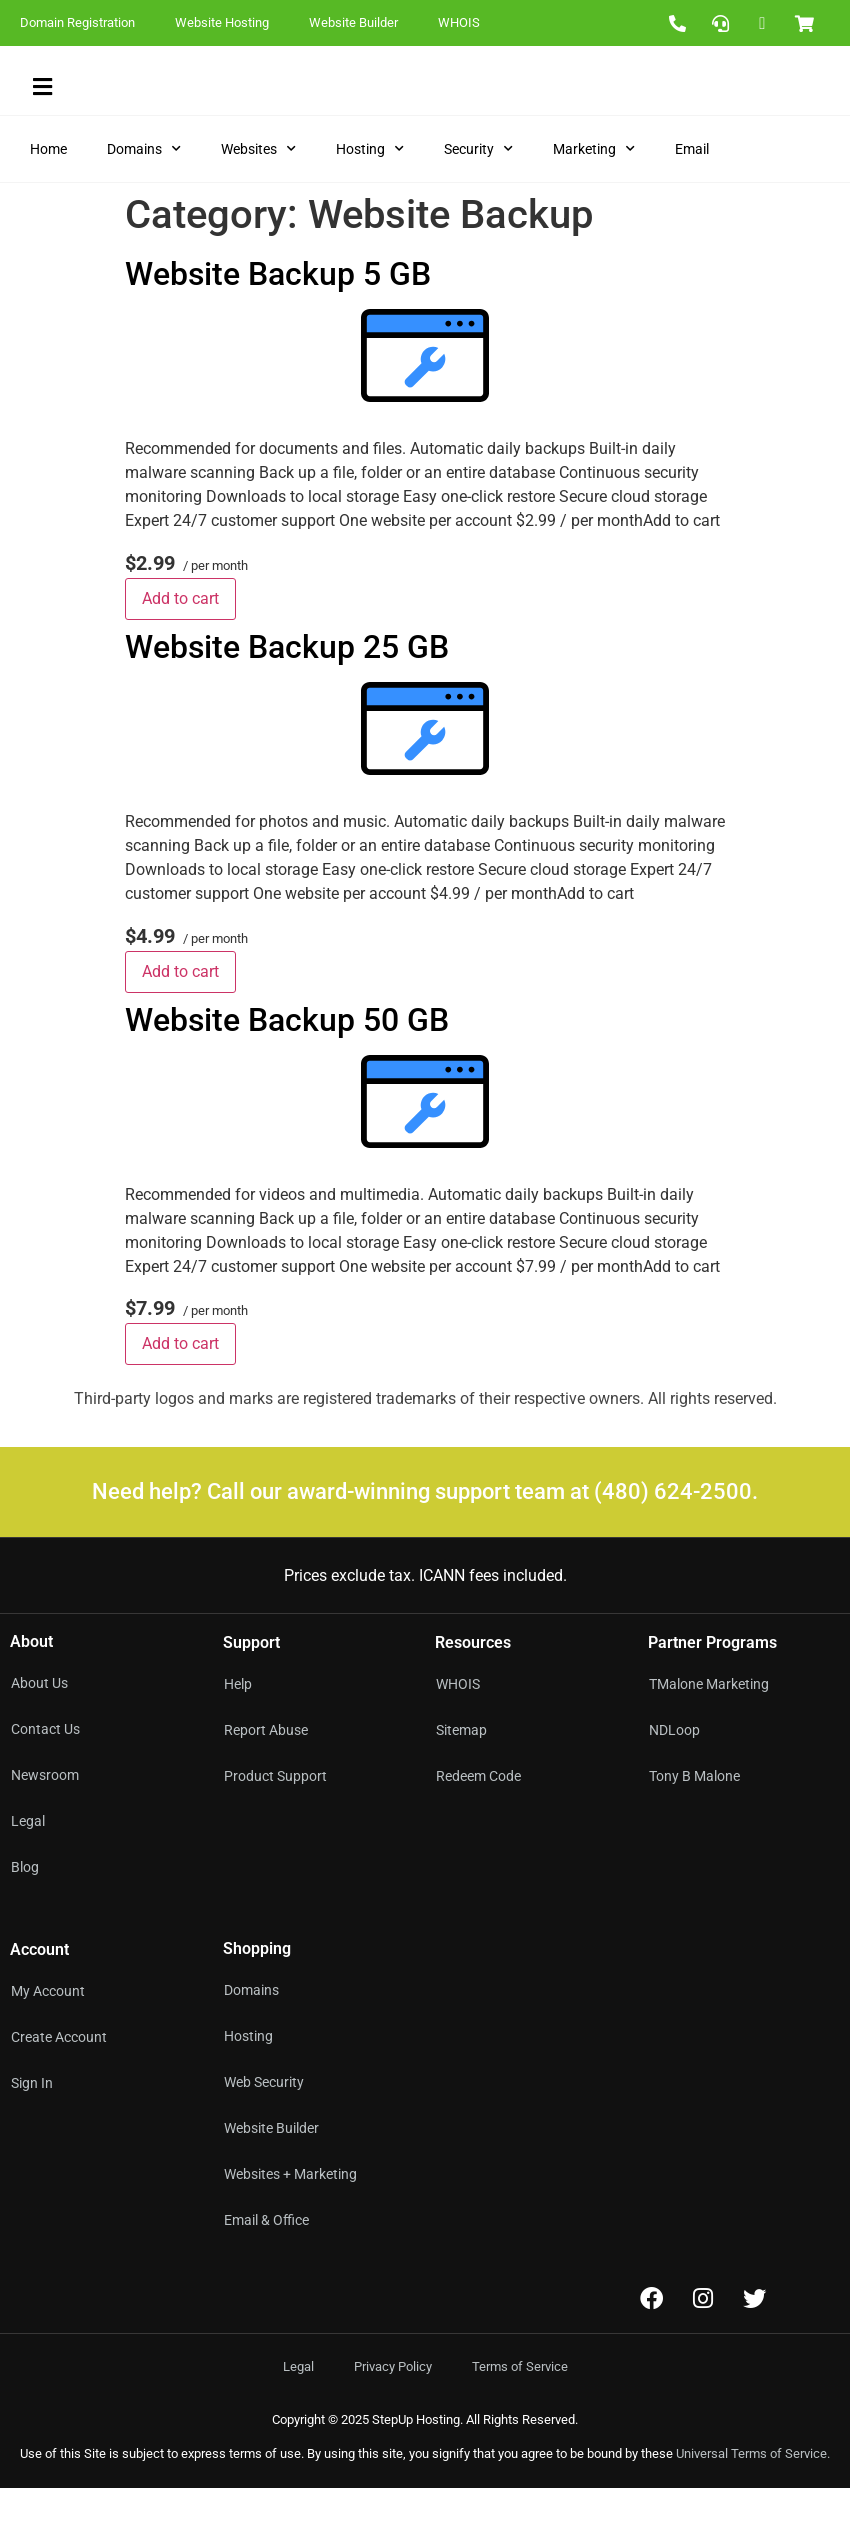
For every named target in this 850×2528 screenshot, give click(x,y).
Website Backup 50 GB (287, 1059)
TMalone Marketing (709, 1724)
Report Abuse (266, 1770)
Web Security (264, 2122)
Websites (258, 189)
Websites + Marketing (290, 2214)
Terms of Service (520, 2406)
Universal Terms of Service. (753, 2493)
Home (48, 189)
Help (238, 1724)
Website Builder (353, 22)
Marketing (594, 189)
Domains (144, 189)
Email (692, 189)
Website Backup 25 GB (287, 687)
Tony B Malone (694, 1816)
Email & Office (266, 2260)
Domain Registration (77, 22)
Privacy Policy (393, 2406)
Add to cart (180, 638)
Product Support (275, 1816)
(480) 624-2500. (676, 1531)
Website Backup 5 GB (278, 314)
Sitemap (461, 1770)
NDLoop (674, 1770)
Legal (298, 2406)
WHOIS (459, 22)
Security (478, 189)
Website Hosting (222, 22)
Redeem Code (478, 1816)
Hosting (370, 189)
